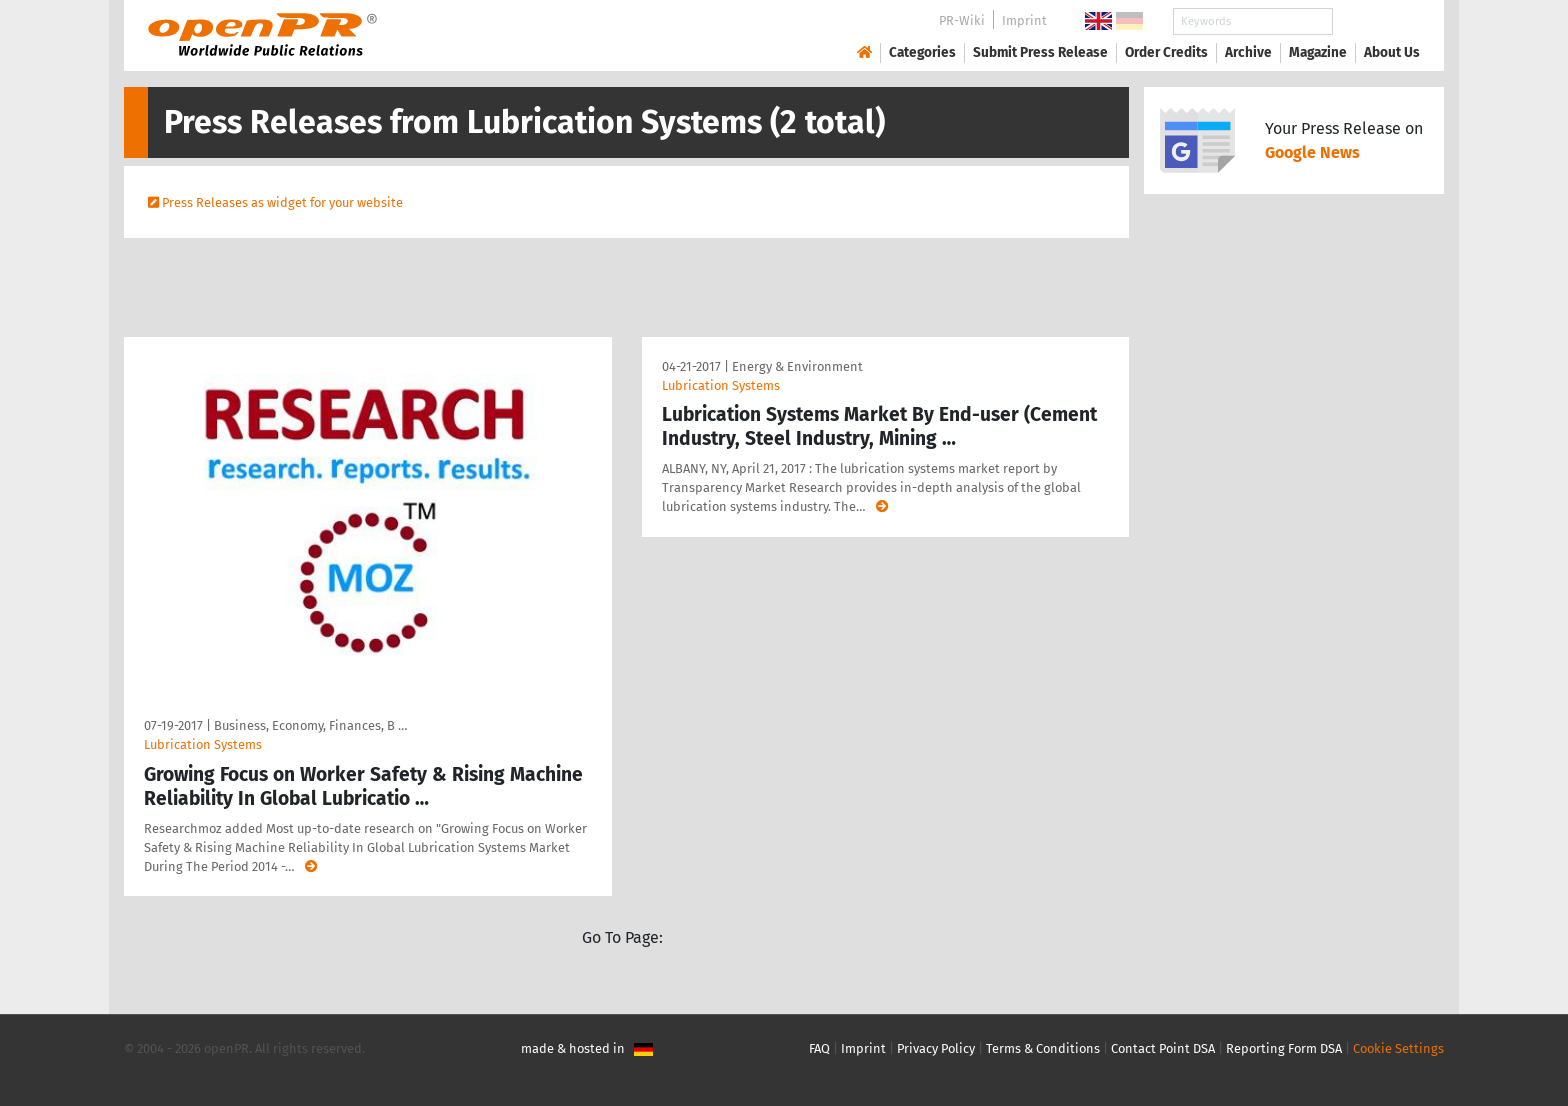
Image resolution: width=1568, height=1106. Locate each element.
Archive (1248, 52)
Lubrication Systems (203, 744)
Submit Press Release (1040, 52)
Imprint (1024, 20)
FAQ (819, 1048)
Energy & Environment (797, 366)
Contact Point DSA (1163, 1048)
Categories (922, 52)
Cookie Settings (1398, 1048)
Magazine (1318, 52)
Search (1376, 21)
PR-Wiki (962, 20)
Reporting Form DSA (1284, 1048)
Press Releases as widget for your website (282, 202)
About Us (1392, 52)
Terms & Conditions (1043, 1048)
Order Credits (1166, 52)
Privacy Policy (936, 1048)
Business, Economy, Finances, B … (310, 725)
